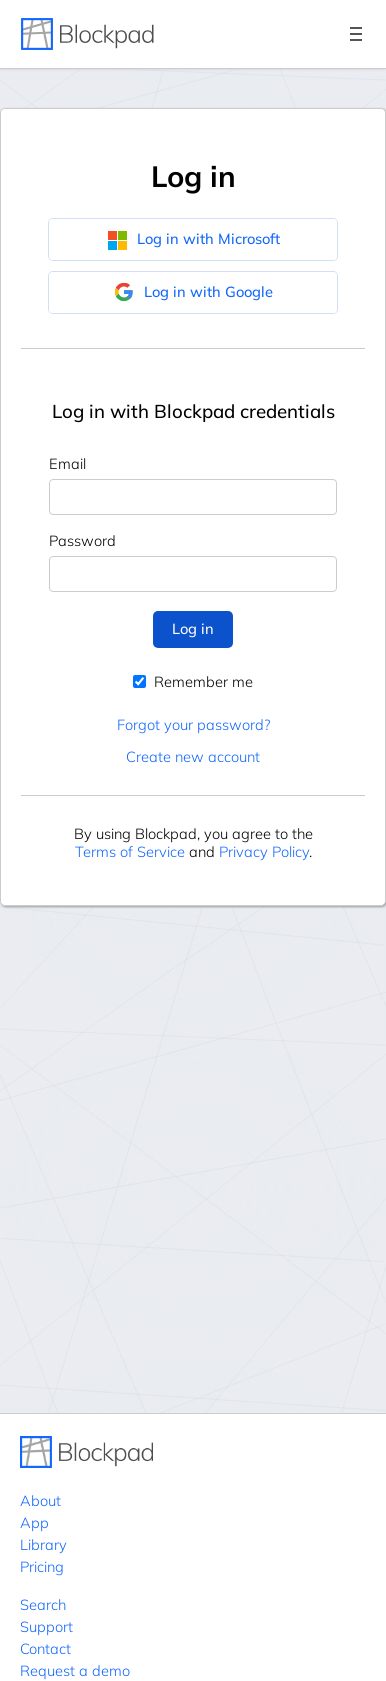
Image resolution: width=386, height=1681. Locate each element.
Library (43, 1544)
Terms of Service (130, 851)
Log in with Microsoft (193, 239)
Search (43, 1604)
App (34, 1522)
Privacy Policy (264, 851)
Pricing (42, 1566)
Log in (193, 628)
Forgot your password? (193, 724)
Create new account (193, 756)
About (40, 1500)
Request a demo (75, 1670)
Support (46, 1626)
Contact (45, 1648)
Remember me (193, 681)
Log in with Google (193, 292)
